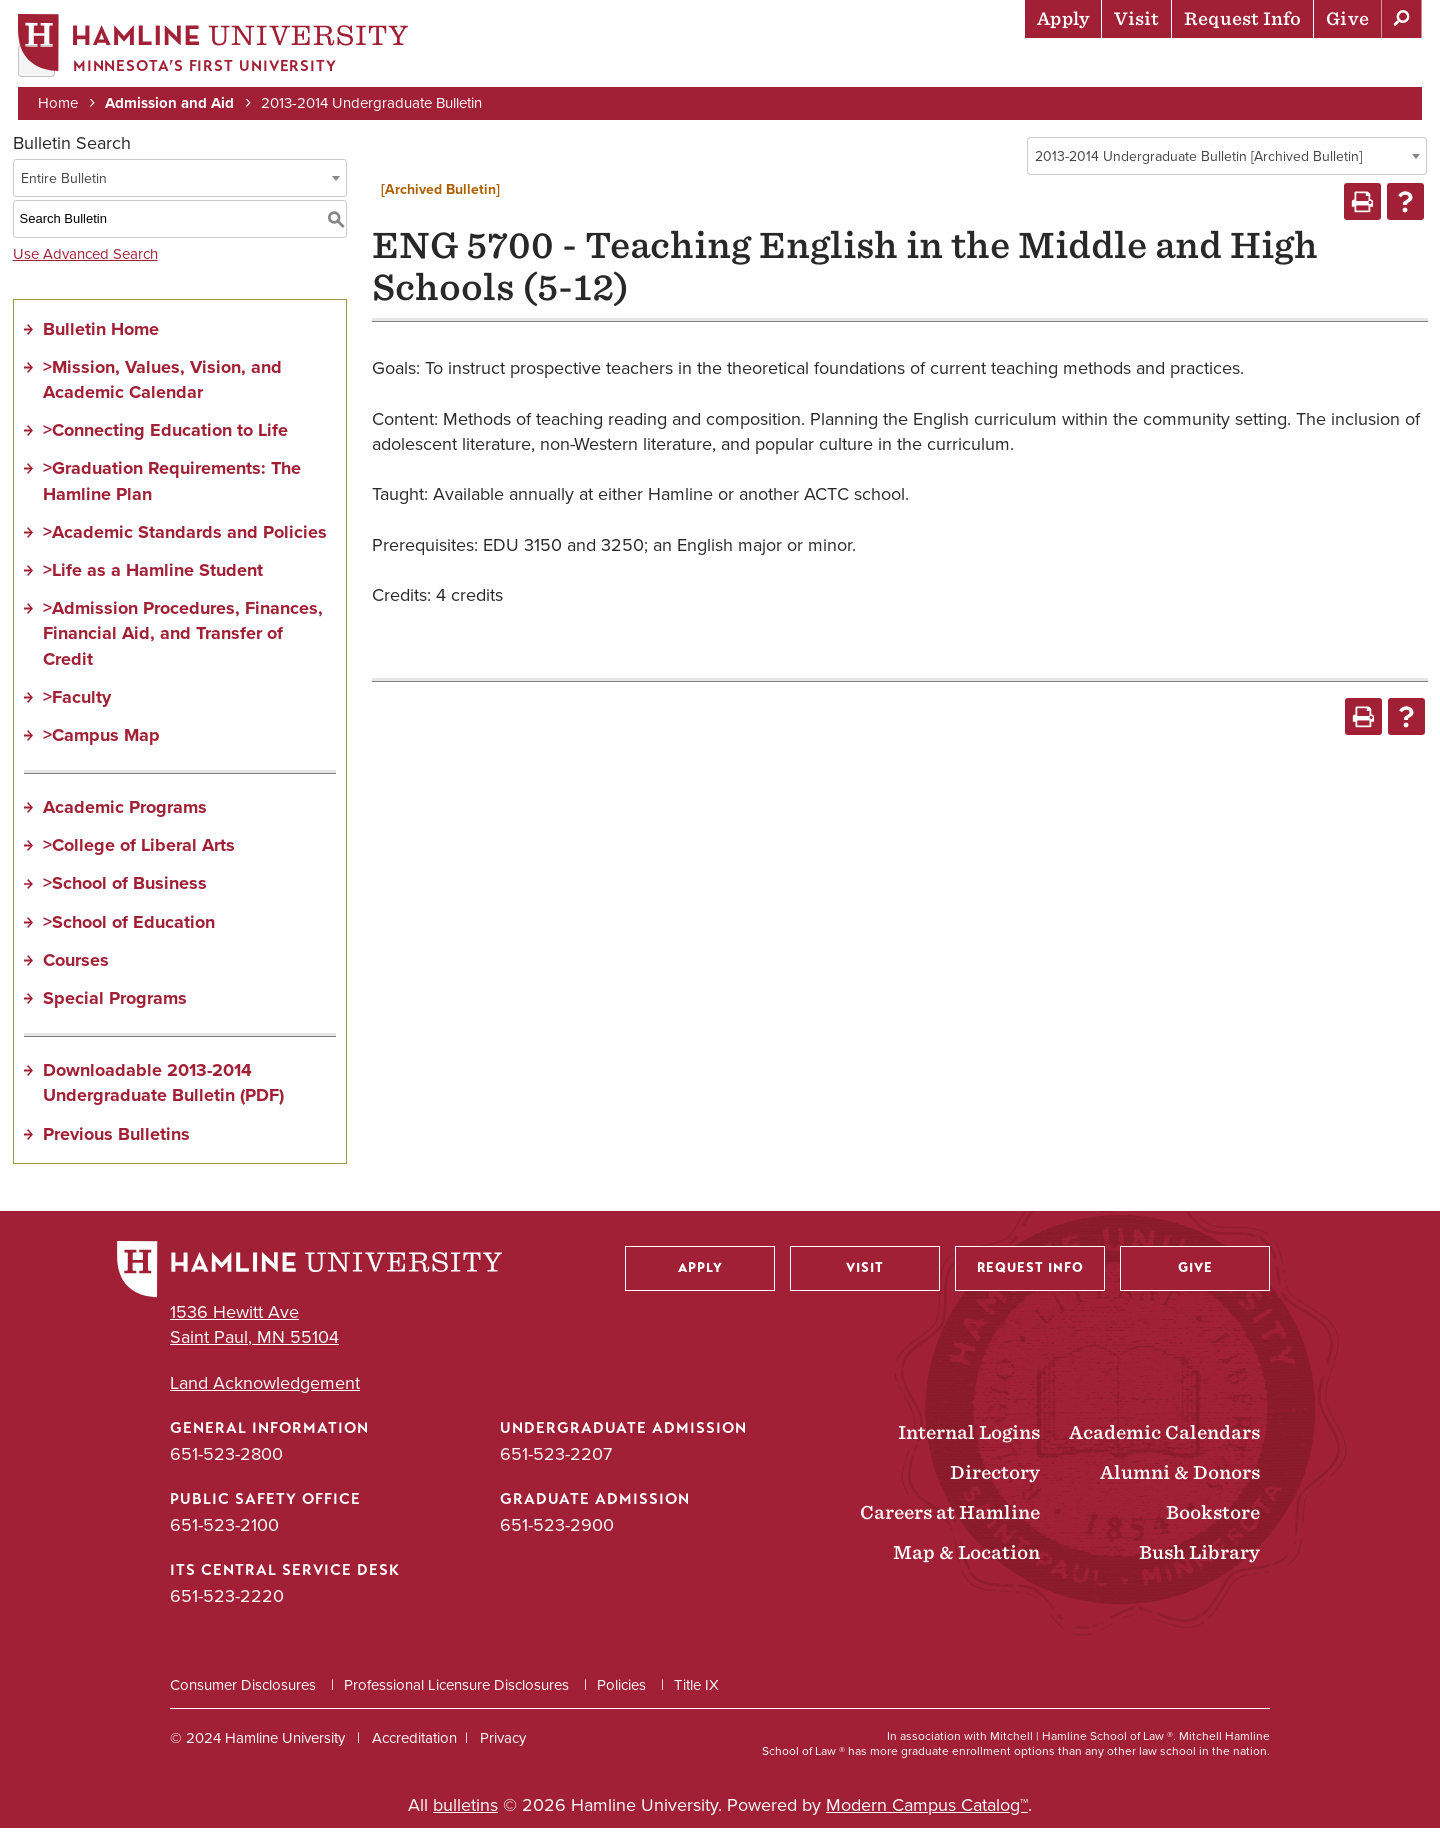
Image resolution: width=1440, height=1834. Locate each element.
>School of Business (125, 890)
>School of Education (129, 928)
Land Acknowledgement (265, 1389)
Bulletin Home (101, 335)
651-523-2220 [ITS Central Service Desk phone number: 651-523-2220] (227, 1603)
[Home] (215, 46)
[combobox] (1227, 162)
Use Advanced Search (85, 260)
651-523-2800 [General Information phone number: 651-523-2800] (226, 1460)
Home (60, 102)
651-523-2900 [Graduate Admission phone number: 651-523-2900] (557, 1531)
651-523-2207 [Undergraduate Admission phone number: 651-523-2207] (556, 1460)
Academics (851, 65)
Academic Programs (125, 814)
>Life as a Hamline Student (153, 576)
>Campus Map (101, 741)
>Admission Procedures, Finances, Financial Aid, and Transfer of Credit (183, 640)
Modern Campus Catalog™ (927, 1811)
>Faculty (77, 703)
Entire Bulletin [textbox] (64, 184)
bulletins (465, 1811)
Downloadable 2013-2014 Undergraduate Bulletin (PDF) (163, 1089)
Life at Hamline (990, 65)
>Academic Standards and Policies (185, 538)
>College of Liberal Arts (139, 852)
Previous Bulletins (116, 1140)
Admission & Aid (710, 65)
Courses (76, 966)
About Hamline (1351, 65)
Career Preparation (1171, 65)
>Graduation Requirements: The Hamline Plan (172, 487)
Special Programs (115, 1004)
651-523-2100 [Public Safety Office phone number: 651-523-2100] (224, 1531)
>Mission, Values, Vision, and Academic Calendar (162, 385)
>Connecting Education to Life (165, 437)
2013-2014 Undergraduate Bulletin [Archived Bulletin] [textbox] (1198, 162)
